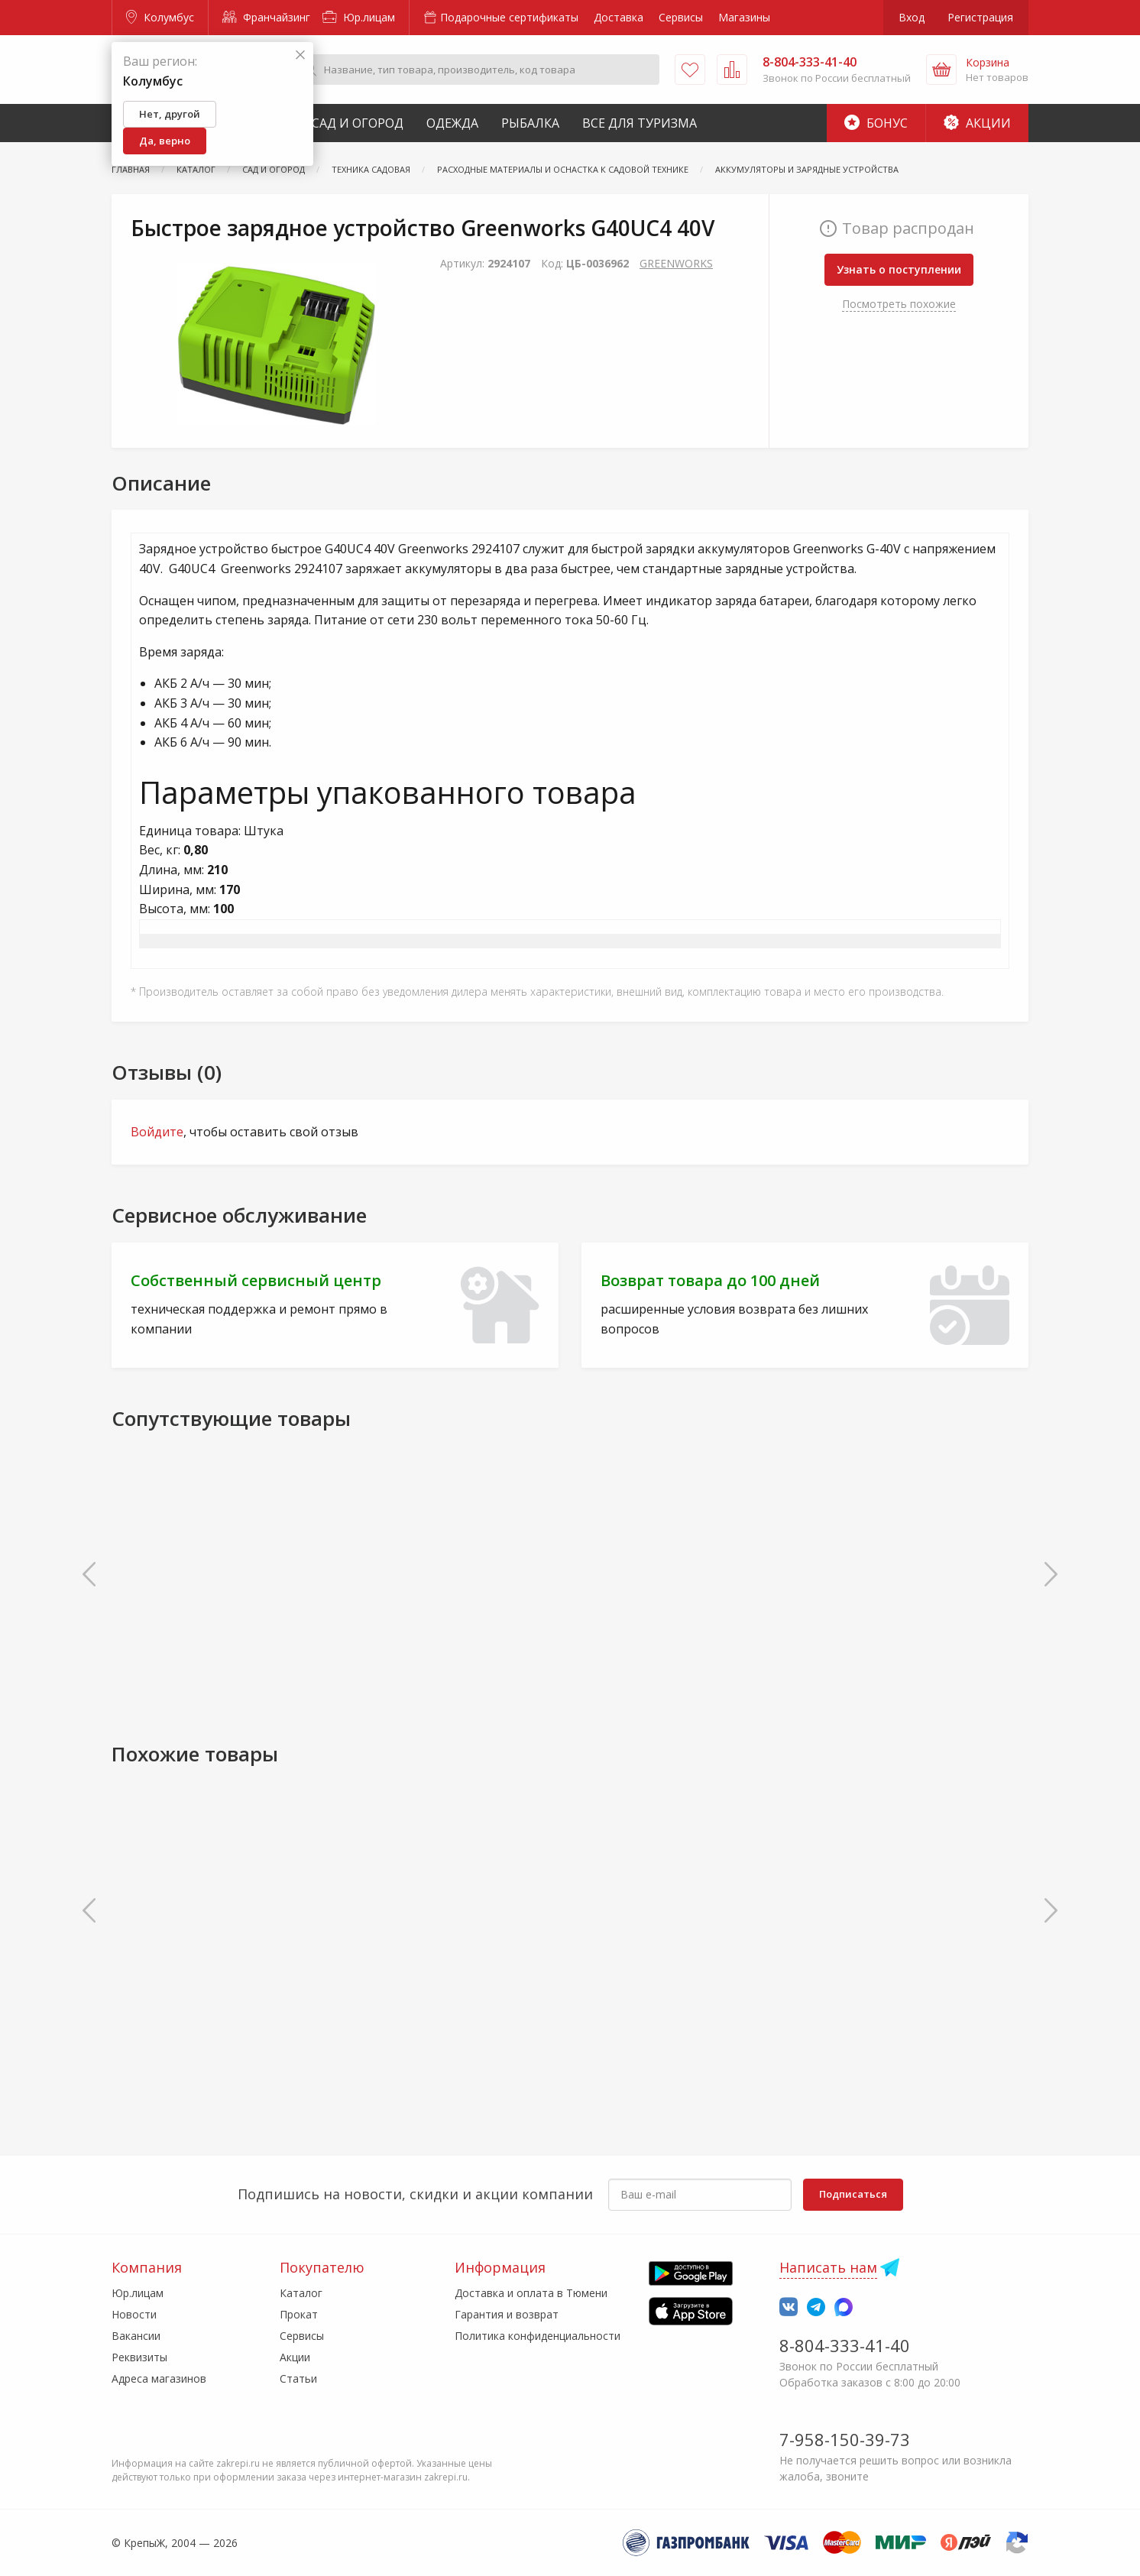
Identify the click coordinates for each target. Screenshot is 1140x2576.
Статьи (298, 2378)
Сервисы (681, 17)
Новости (134, 2314)
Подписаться (853, 2194)
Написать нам (828, 2267)
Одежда (452, 123)
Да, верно (164, 140)
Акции (977, 123)
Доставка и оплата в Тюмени (531, 2293)
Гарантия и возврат (507, 2314)
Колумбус (160, 17)
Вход (912, 17)
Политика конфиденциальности (537, 2335)
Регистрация (980, 17)
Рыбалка (530, 123)
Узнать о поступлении (899, 269)
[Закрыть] (300, 55)
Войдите (157, 1131)
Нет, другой (169, 114)
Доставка (618, 17)
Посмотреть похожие (899, 303)
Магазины (744, 17)
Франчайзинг (266, 17)
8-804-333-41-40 (844, 2345)
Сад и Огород (357, 123)
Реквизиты (139, 2357)
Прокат (299, 2314)
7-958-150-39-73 (844, 2439)
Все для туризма (639, 123)
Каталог (301, 2293)
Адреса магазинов (159, 2378)
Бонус (876, 123)
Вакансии (136, 2335)
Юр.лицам (358, 17)
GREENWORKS (676, 263)
